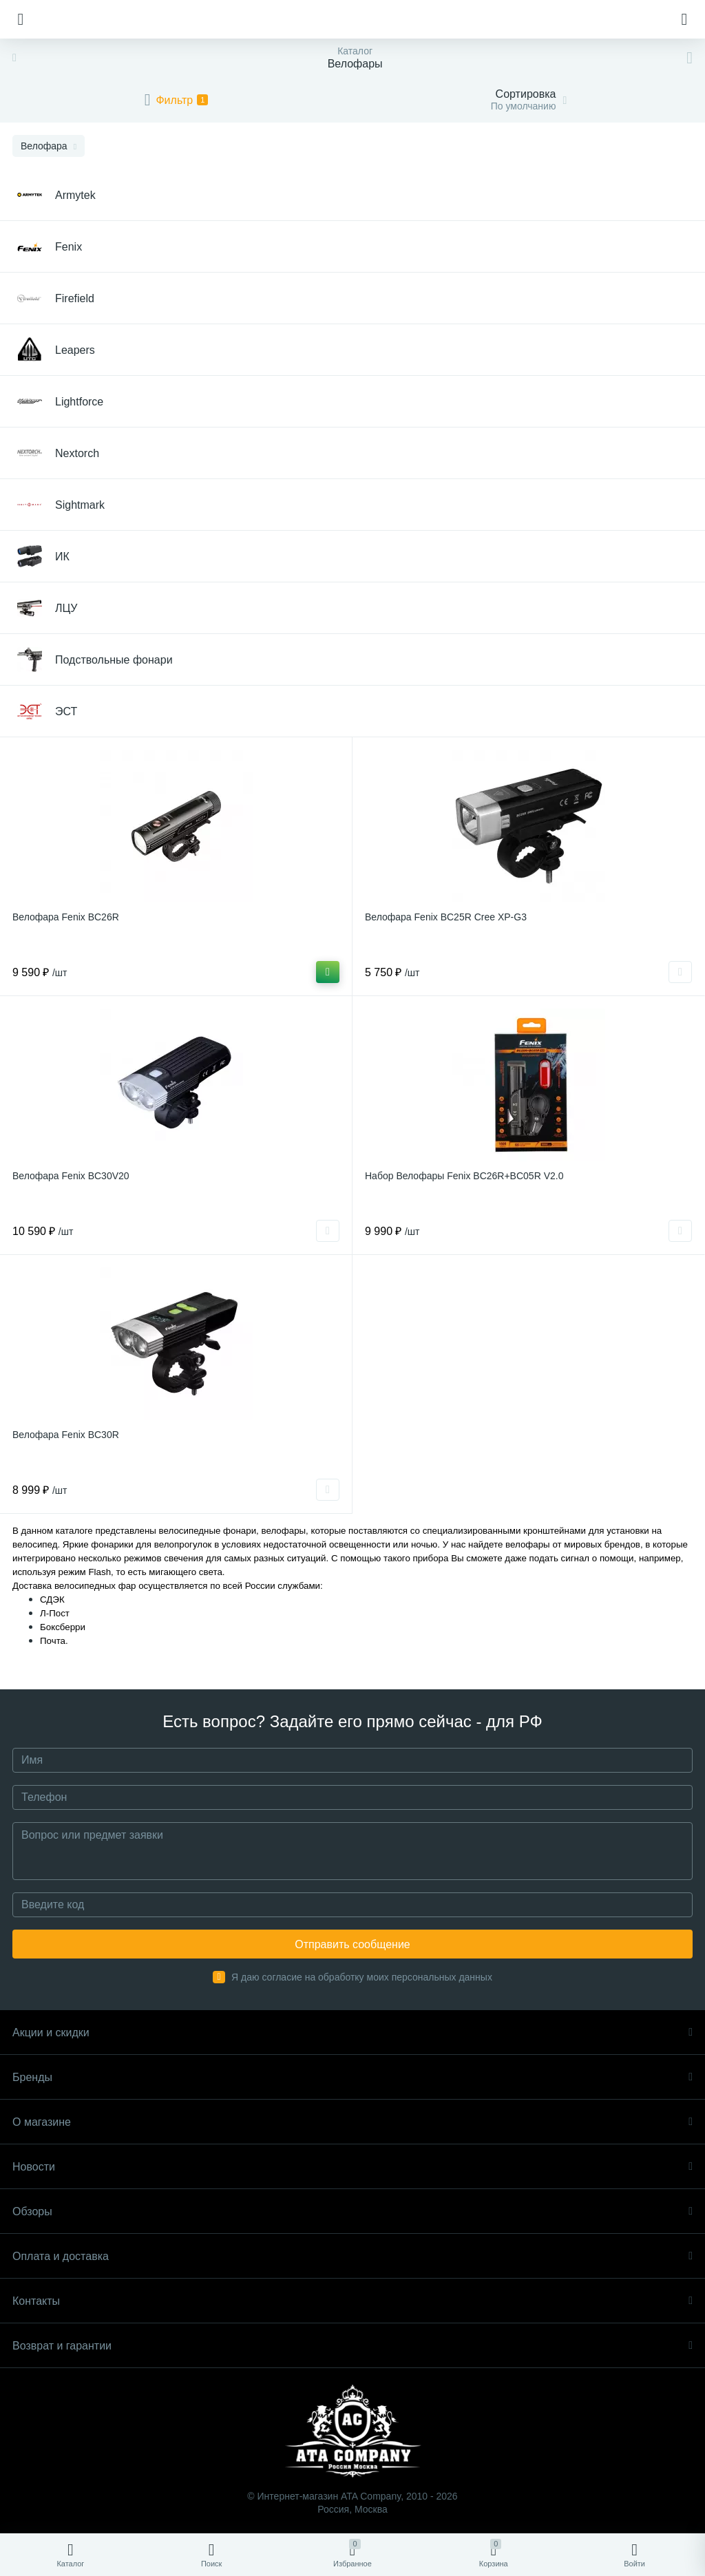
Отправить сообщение (352, 1944)
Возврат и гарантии (352, 2346)
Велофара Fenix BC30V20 (70, 1175)
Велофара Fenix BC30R (65, 1434)
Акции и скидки (352, 2032)
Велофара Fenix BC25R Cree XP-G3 (446, 916)
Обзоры (352, 2211)
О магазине (352, 2122)
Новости (352, 2167)
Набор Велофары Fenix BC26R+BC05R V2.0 (464, 1175)
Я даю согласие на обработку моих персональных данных (361, 1977)
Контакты (352, 2301)
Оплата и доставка (352, 2256)
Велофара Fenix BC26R (65, 916)
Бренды (352, 2077)
